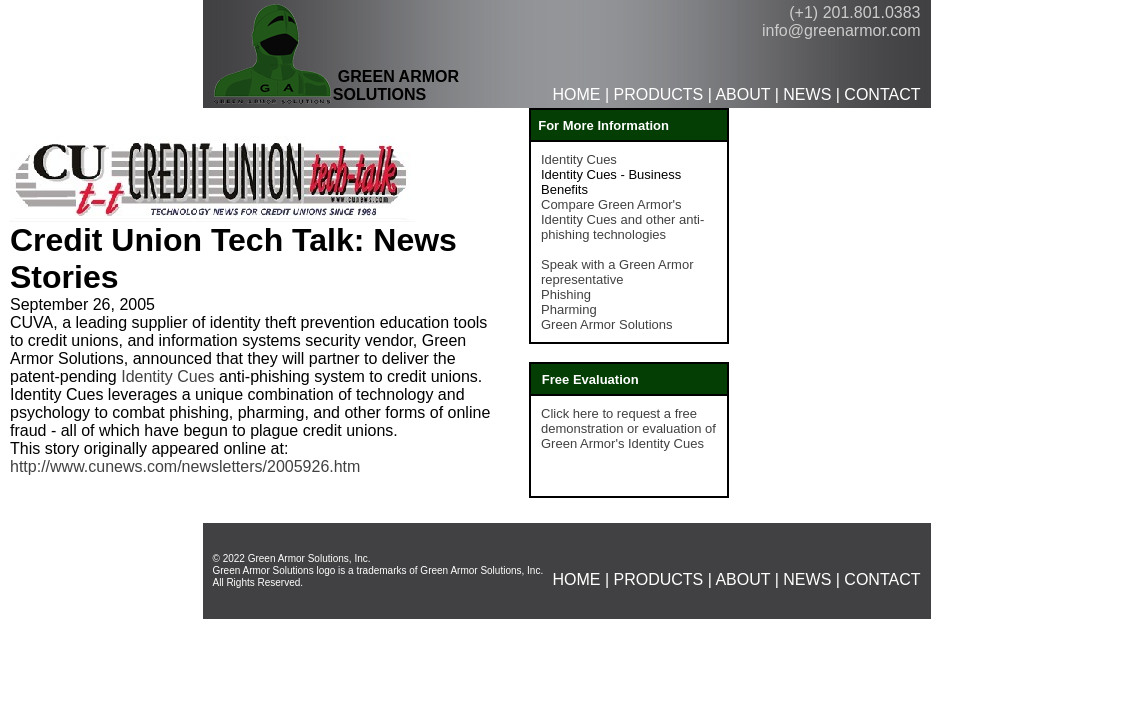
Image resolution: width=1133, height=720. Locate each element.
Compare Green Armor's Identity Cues (611, 212)
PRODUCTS (658, 94)
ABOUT (742, 94)
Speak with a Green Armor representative (617, 272)
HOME (576, 94)
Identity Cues (167, 376)
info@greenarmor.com (841, 30)
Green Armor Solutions (607, 324)
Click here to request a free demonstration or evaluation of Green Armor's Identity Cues (628, 428)
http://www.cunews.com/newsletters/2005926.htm (185, 466)
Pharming (569, 309)
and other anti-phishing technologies (622, 227)
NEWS (807, 94)
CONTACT (882, 94)
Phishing (566, 294)
